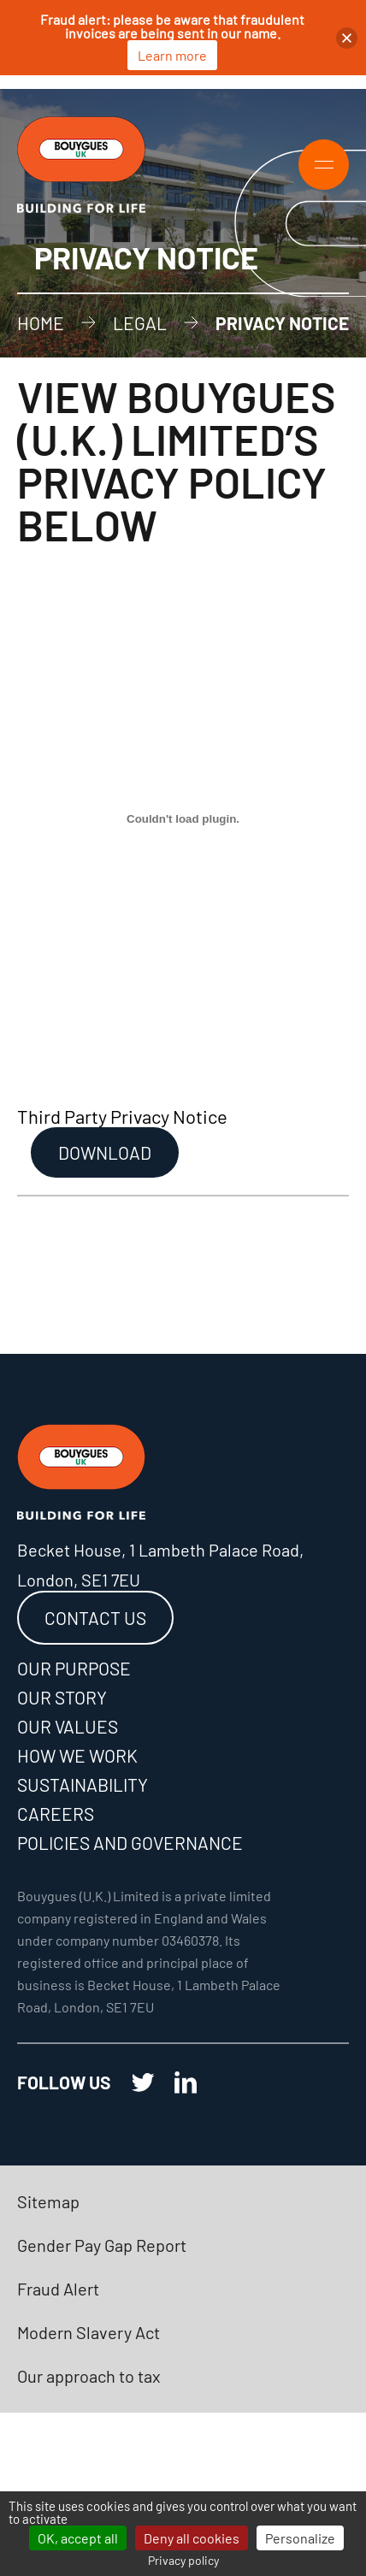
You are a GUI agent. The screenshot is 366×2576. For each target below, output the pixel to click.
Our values (67, 1726)
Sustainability (82, 1784)
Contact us (95, 1617)
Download (104, 1152)
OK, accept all (78, 2538)
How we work (77, 1755)
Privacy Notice (282, 323)
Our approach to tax (89, 2376)
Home (40, 323)
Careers (55, 1813)
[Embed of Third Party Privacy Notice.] (183, 819)
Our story (62, 1697)
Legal (140, 323)
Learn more (172, 55)
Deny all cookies (191, 2538)
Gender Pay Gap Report (101, 2245)
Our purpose (74, 1668)
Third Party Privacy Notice (122, 1116)
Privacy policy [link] (183, 2560)
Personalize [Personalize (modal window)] (300, 2538)
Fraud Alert (58, 2288)
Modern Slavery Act (88, 2332)
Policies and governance (130, 1842)
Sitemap (48, 2201)
